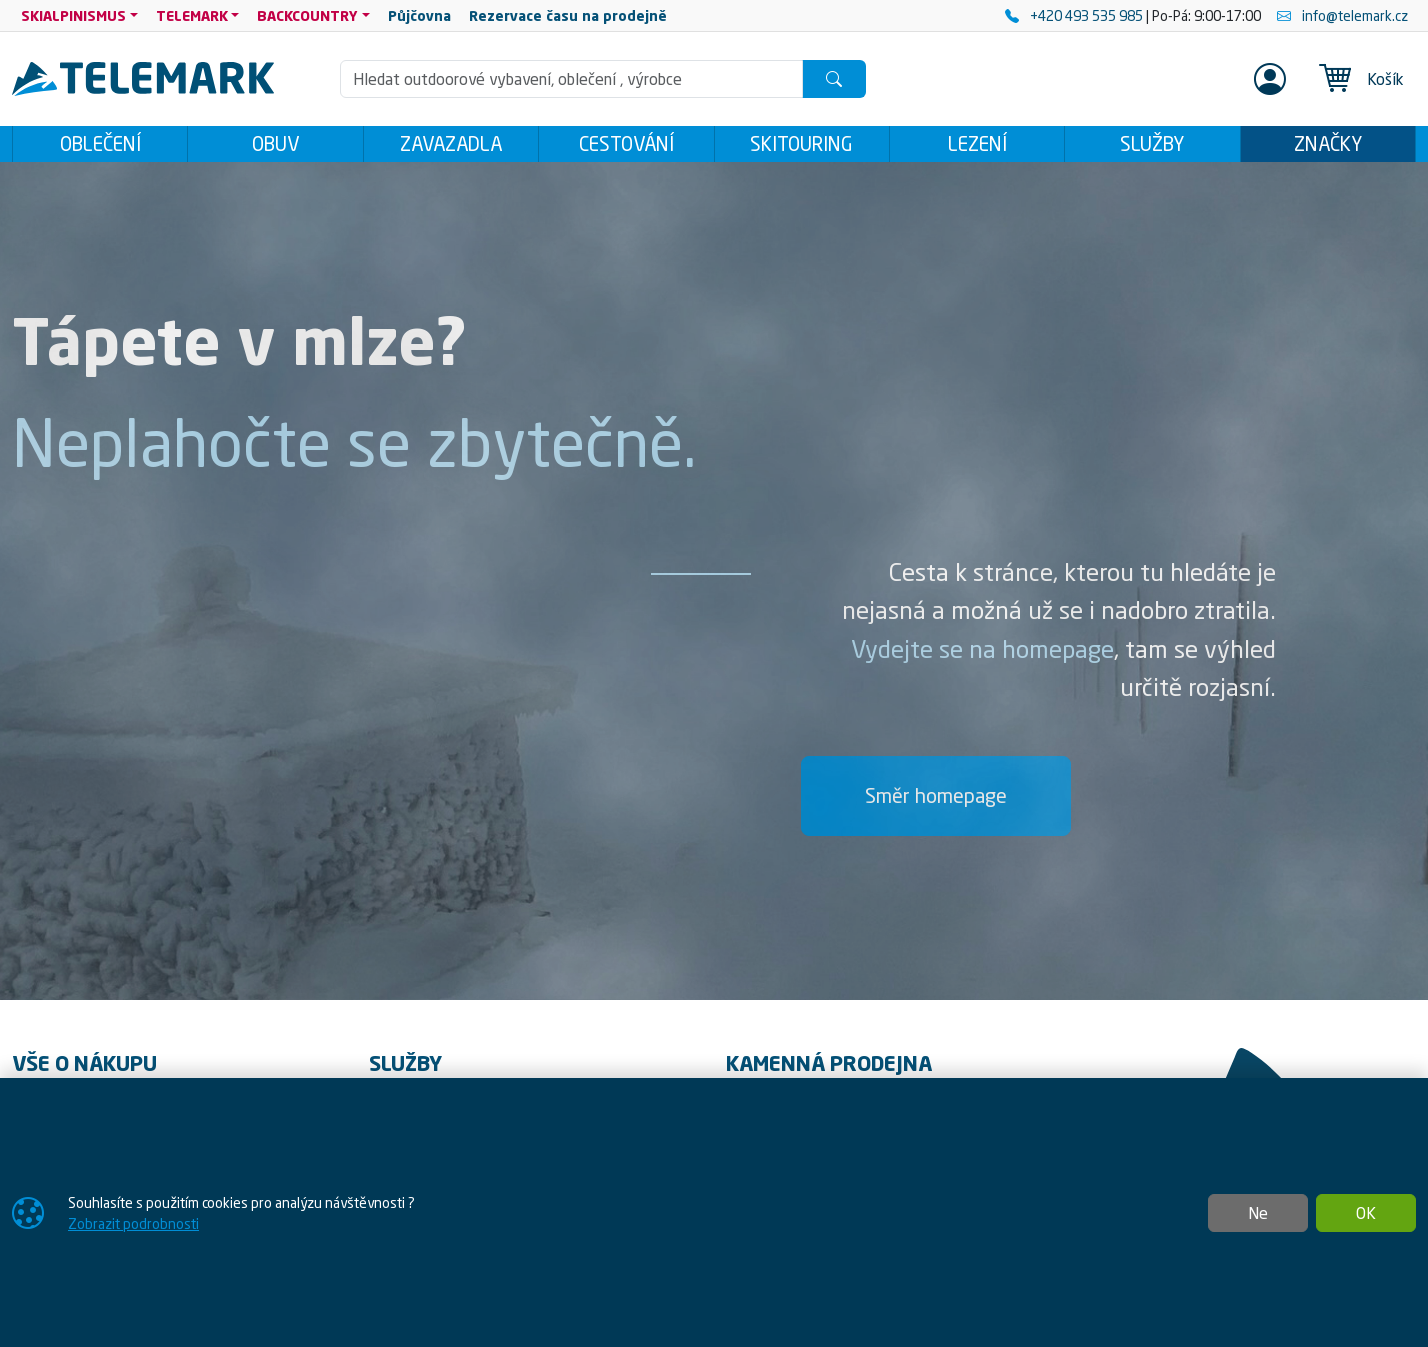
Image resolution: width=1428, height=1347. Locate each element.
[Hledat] (834, 79)
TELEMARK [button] (192, 15)
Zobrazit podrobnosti (133, 1223)
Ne (1258, 1213)
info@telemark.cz (1342, 15)
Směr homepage (936, 801)
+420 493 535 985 (1075, 15)
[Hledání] (571, 79)
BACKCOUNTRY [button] (307, 15)
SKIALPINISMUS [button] (73, 15)
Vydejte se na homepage (982, 655)
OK (1366, 1213)
